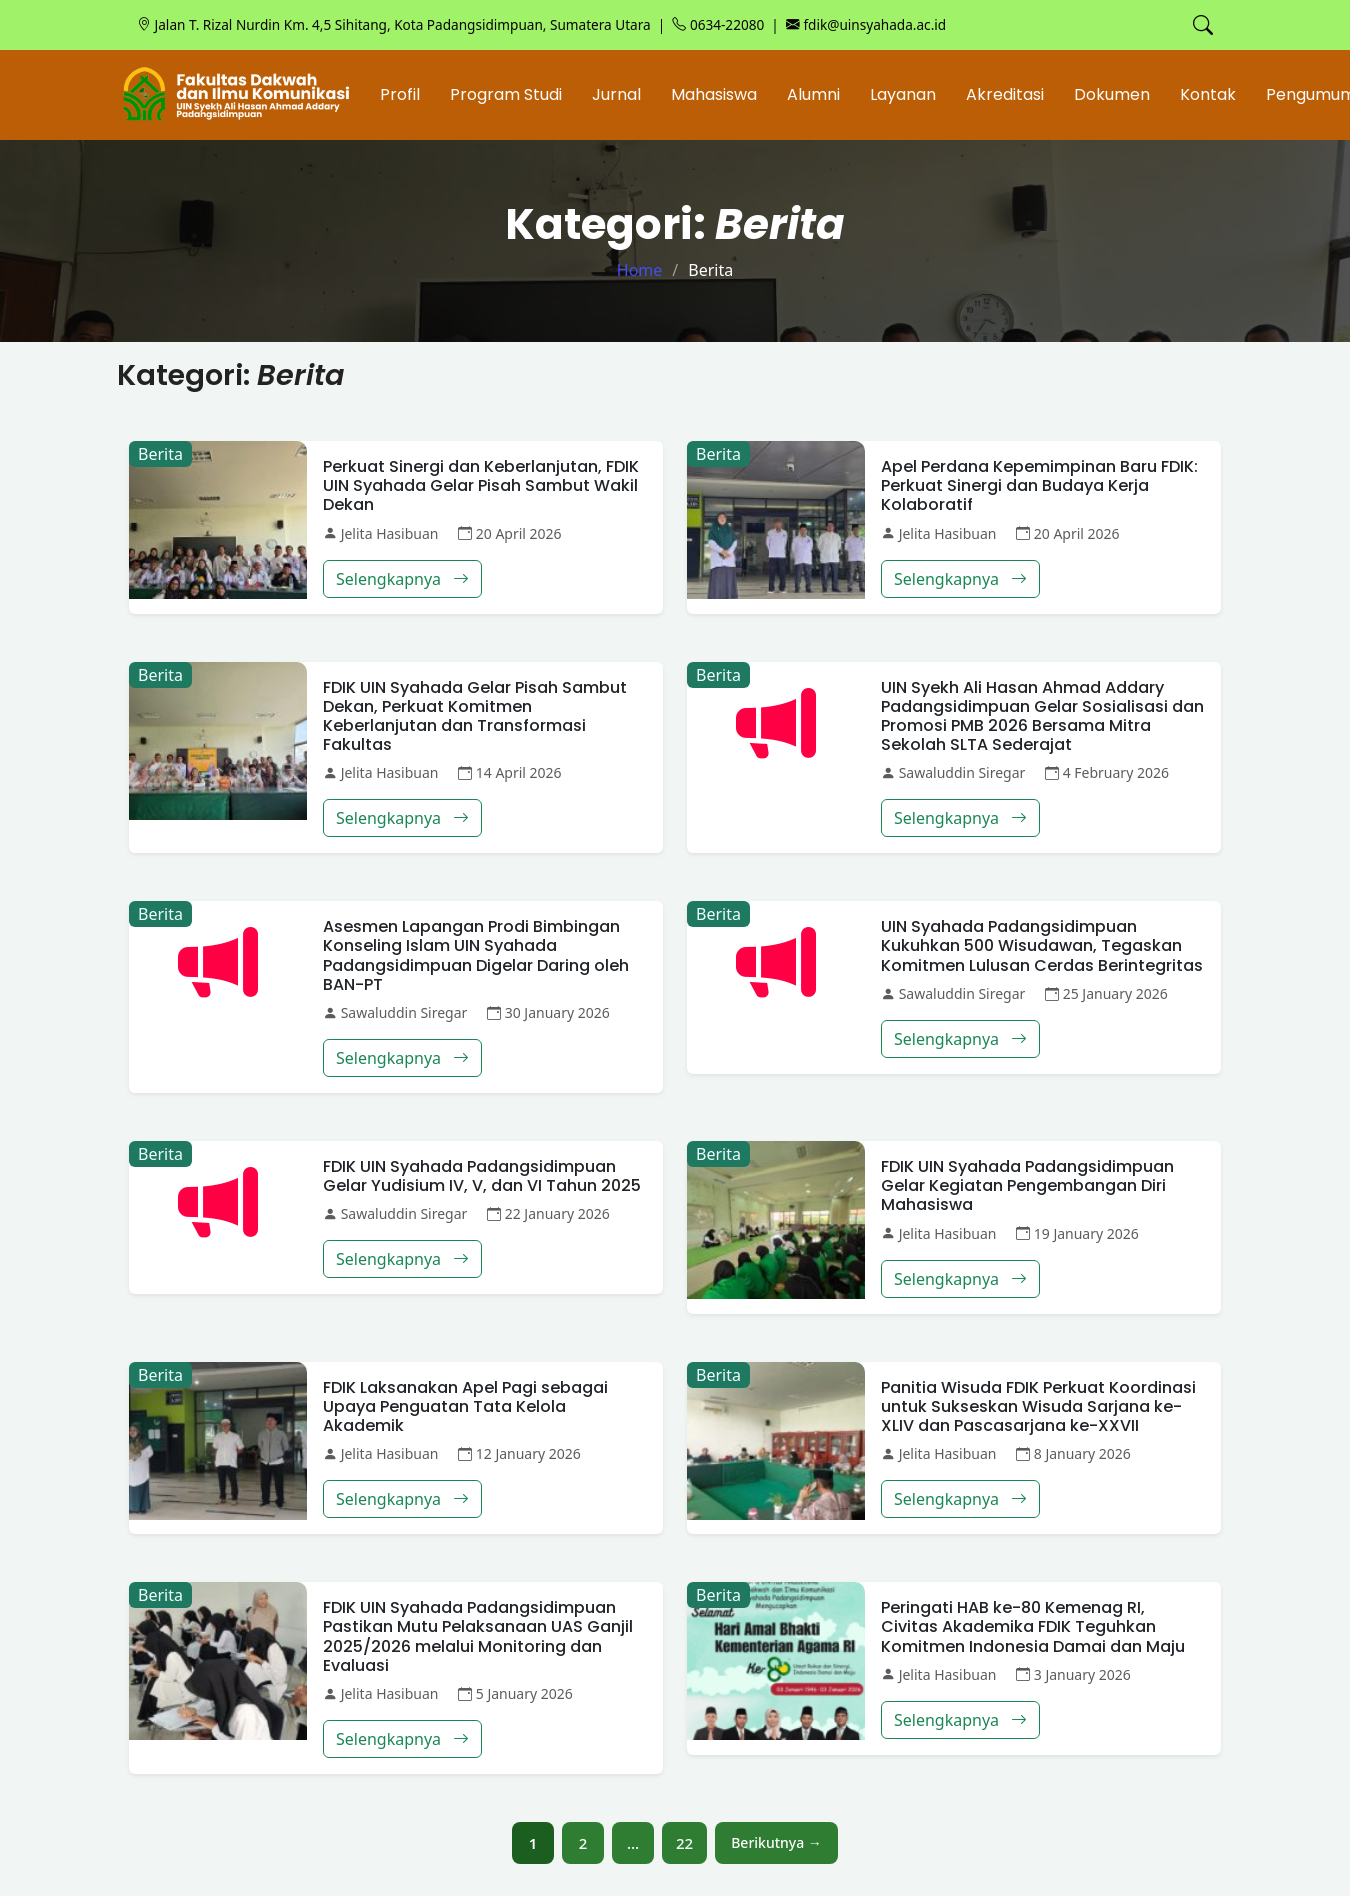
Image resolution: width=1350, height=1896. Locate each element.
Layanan (903, 94)
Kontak (1208, 94)
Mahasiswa (714, 94)
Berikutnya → (776, 1842)
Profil (400, 94)
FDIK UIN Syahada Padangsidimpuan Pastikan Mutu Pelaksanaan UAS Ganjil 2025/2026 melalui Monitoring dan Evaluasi (478, 1636)
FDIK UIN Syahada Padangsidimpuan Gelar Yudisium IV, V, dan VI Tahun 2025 (482, 1176)
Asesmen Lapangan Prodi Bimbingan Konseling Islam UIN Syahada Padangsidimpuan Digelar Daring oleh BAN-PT (476, 955)
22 (684, 1843)
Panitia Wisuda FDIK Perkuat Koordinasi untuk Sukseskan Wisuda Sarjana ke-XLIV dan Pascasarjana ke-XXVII (1038, 1406)
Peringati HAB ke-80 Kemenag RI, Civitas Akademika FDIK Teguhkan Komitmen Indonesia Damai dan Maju (1033, 1626)
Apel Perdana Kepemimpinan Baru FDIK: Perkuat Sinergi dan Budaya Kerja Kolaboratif (1039, 485)
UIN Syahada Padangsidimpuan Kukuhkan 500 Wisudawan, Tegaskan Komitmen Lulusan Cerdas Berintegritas (1042, 945)
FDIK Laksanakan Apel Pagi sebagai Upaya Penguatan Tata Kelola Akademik (465, 1406)
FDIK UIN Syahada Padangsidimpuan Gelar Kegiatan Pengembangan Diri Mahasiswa (1027, 1185)
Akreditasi (1005, 94)
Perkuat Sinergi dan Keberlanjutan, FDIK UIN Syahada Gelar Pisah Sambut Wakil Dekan (481, 485)
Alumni (813, 94)
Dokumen (1112, 94)
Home (640, 270)
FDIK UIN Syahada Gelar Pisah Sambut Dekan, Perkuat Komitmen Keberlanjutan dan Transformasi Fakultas (475, 716)
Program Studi (506, 94)
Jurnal (616, 94)
